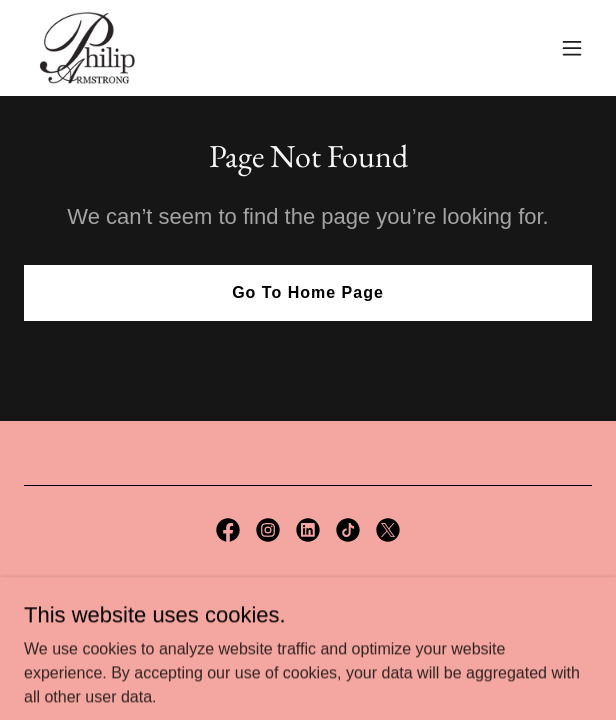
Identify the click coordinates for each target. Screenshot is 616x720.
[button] (572, 48)
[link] (87, 48)
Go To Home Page (308, 292)
